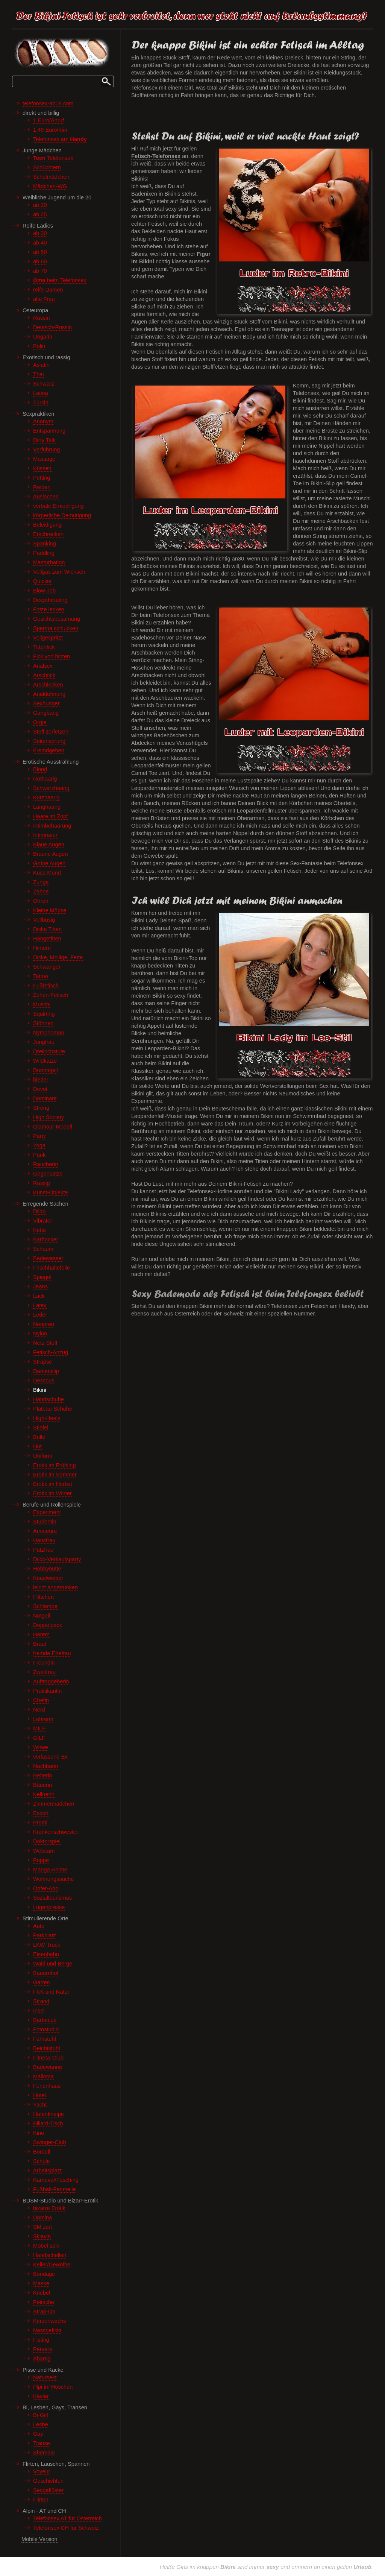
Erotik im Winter (52, 1493)
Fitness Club (48, 2058)
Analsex (43, 666)
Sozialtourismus (52, 1898)
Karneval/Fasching (56, 2180)
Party (39, 1136)
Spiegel (42, 1277)
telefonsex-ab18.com (48, 103)
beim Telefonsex (59, 280)
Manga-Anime (50, 1870)
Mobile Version (39, 2539)
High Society (48, 1117)
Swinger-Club (49, 2142)
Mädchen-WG (50, 186)
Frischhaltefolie (51, 1268)
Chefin (41, 1700)
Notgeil (41, 1616)
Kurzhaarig (46, 797)
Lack (39, 1296)
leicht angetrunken (55, 1587)
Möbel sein (46, 2246)
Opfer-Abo (45, 1888)
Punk (39, 1155)
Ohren (41, 901)
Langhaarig (47, 807)
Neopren (43, 1324)
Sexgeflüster (48, 2490)
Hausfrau (44, 1540)
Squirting (44, 1014)
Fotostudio (46, 2029)
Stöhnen (43, 1023)
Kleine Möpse (49, 910)
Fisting (41, 2340)
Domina (42, 2218)
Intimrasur (45, 835)
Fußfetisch (46, 986)
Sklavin (42, 2236)
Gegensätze (48, 1174)
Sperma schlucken (55, 628)
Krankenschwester (55, 1832)
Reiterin (42, 1776)
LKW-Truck (46, 1945)
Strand (41, 2001)
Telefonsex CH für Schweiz (66, 2528)
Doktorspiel (47, 1841)
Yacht (40, 2105)
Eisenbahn (46, 1954)
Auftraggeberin (51, 1681)
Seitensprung (49, 741)
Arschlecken (48, 685)
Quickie (42, 581)
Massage (44, 459)
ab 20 (40, 205)
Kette (39, 1230)
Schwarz (43, 384)
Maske (41, 2283)
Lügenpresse (49, 1907)
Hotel (39, 2095)
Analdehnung (49, 694)
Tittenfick (44, 647)
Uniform (42, 1456)
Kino (38, 2133)
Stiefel (41, 1428)
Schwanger (47, 967)
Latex (40, 1305)
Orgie (40, 722)
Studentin (44, 1522)
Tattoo (40, 976)
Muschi (41, 1004)
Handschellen (49, 2255)
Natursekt (44, 2377)
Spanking (44, 544)
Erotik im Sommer (55, 1475)
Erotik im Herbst (52, 1484)
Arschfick (44, 675)
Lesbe (40, 2424)
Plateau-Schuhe (52, 1409)
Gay (38, 2434)
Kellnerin (44, 1794)
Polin (39, 346)
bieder (41, 1080)
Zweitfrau (44, 1672)
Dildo (39, 1211)
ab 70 (40, 271)
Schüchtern (47, 167)
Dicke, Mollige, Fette (58, 957)
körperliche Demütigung (62, 515)
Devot (40, 1089)
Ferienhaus (47, 2086)
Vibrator (42, 1221)
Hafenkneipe (48, 2114)
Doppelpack (47, 1625)
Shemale (44, 2453)
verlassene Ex (50, 1757)
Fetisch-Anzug (50, 1352)
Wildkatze (45, 1061)
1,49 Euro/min (50, 130)
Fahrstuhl (44, 2039)
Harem (41, 1634)
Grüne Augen (49, 863)
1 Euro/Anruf (48, 120)
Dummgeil (45, 1070)
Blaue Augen (48, 844)
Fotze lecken (48, 609)
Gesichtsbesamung (56, 619)
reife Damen (48, 290)
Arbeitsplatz (47, 2170)
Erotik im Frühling (54, 1465)
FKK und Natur (51, 1992)
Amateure (45, 1531)
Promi (40, 1823)
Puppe (41, 1860)
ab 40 (40, 243)
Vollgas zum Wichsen (59, 572)
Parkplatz (44, 1935)
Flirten (41, 2500)
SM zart (42, 2227)
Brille (39, 1437)
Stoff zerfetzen (50, 732)
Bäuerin (42, 1785)
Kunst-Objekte (50, 1192)
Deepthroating (50, 600)
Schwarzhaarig (51, 788)
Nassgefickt (47, 2330)
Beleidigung (47, 525)
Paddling (44, 553)
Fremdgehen (48, 750)
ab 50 (40, 252)
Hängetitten (47, 939)
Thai (38, 374)
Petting (41, 478)
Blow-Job (44, 591)
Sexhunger (46, 703)
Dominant (44, 1098)
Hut (37, 1446)
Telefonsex (53, 158)
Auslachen (46, 497)
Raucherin (45, 1164)
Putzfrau (43, 1550)
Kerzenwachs (49, 2321)
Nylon (40, 1334)
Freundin (44, 1663)
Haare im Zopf (50, 816)
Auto (38, 1926)
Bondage (44, 2274)
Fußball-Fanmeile (54, 2189)
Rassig (41, 1183)
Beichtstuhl (46, 2048)
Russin (41, 318)
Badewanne (47, 2067)
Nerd (39, 1710)
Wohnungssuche (53, 1879)
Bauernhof (45, 1973)
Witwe (40, 1747)
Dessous (44, 1381)
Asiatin (41, 365)
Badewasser (48, 1258)
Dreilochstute (49, 1051)
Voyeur (41, 2471)
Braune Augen (50, 854)
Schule (41, 2161)
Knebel (41, 2293)
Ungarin (42, 337)
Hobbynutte (47, 1569)
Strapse (42, 1362)
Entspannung (49, 431)
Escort (41, 1813)
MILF (39, 1728)
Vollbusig (44, 920)
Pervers (42, 2349)
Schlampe (45, 1606)
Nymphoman (48, 1033)
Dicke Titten (47, 929)
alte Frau (44, 299)
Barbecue (44, 2020)
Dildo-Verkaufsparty (57, 1559)
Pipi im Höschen (53, 2387)
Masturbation (49, 562)
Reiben (41, 487)
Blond (40, 769)
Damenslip (46, 1371)
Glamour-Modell (52, 1127)
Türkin (41, 402)
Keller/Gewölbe (51, 2265)
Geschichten (48, 2481)
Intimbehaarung (52, 826)
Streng (41, 1108)
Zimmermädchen (53, 1804)
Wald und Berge (52, 1964)
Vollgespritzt (48, 638)
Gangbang (46, 713)
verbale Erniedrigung (58, 506)
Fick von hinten (51, 656)
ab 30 (40, 233)
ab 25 (40, 214)
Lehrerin (43, 1719)
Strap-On (44, 2312)
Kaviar (41, 2396)
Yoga (39, 1145)
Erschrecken (48, 534)
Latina (40, 393)
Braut (39, 1644)
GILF (39, 1738)
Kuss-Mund (47, 873)
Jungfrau (44, 1042)
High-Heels (46, 1418)
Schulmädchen (51, 177)
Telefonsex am (60, 139)
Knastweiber (48, 1578)
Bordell (41, 2152)
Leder (40, 1315)
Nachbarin (45, 1766)
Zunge (41, 882)
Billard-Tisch (48, 2123)
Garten (41, 1982)
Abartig (41, 2359)
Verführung (46, 450)
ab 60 (40, 261)
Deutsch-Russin (52, 327)
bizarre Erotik (49, 2208)
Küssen (42, 468)
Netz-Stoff (45, 1343)
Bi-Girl (41, 2415)
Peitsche (43, 2302)
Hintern (42, 948)
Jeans (40, 1286)
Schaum (43, 1249)
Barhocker (45, 1239)
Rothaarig (45, 779)
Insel (39, 2011)
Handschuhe (48, 1399)
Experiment (47, 1512)
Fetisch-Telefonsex (155, 156)
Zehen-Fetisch (50, 995)
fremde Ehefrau (52, 1653)
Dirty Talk (44, 440)
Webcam (44, 1851)
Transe (41, 2443)
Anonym (43, 421)
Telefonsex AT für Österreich (67, 2518)
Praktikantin (47, 1691)
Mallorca (43, 2076)
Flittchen (43, 1597)
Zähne (41, 892)
